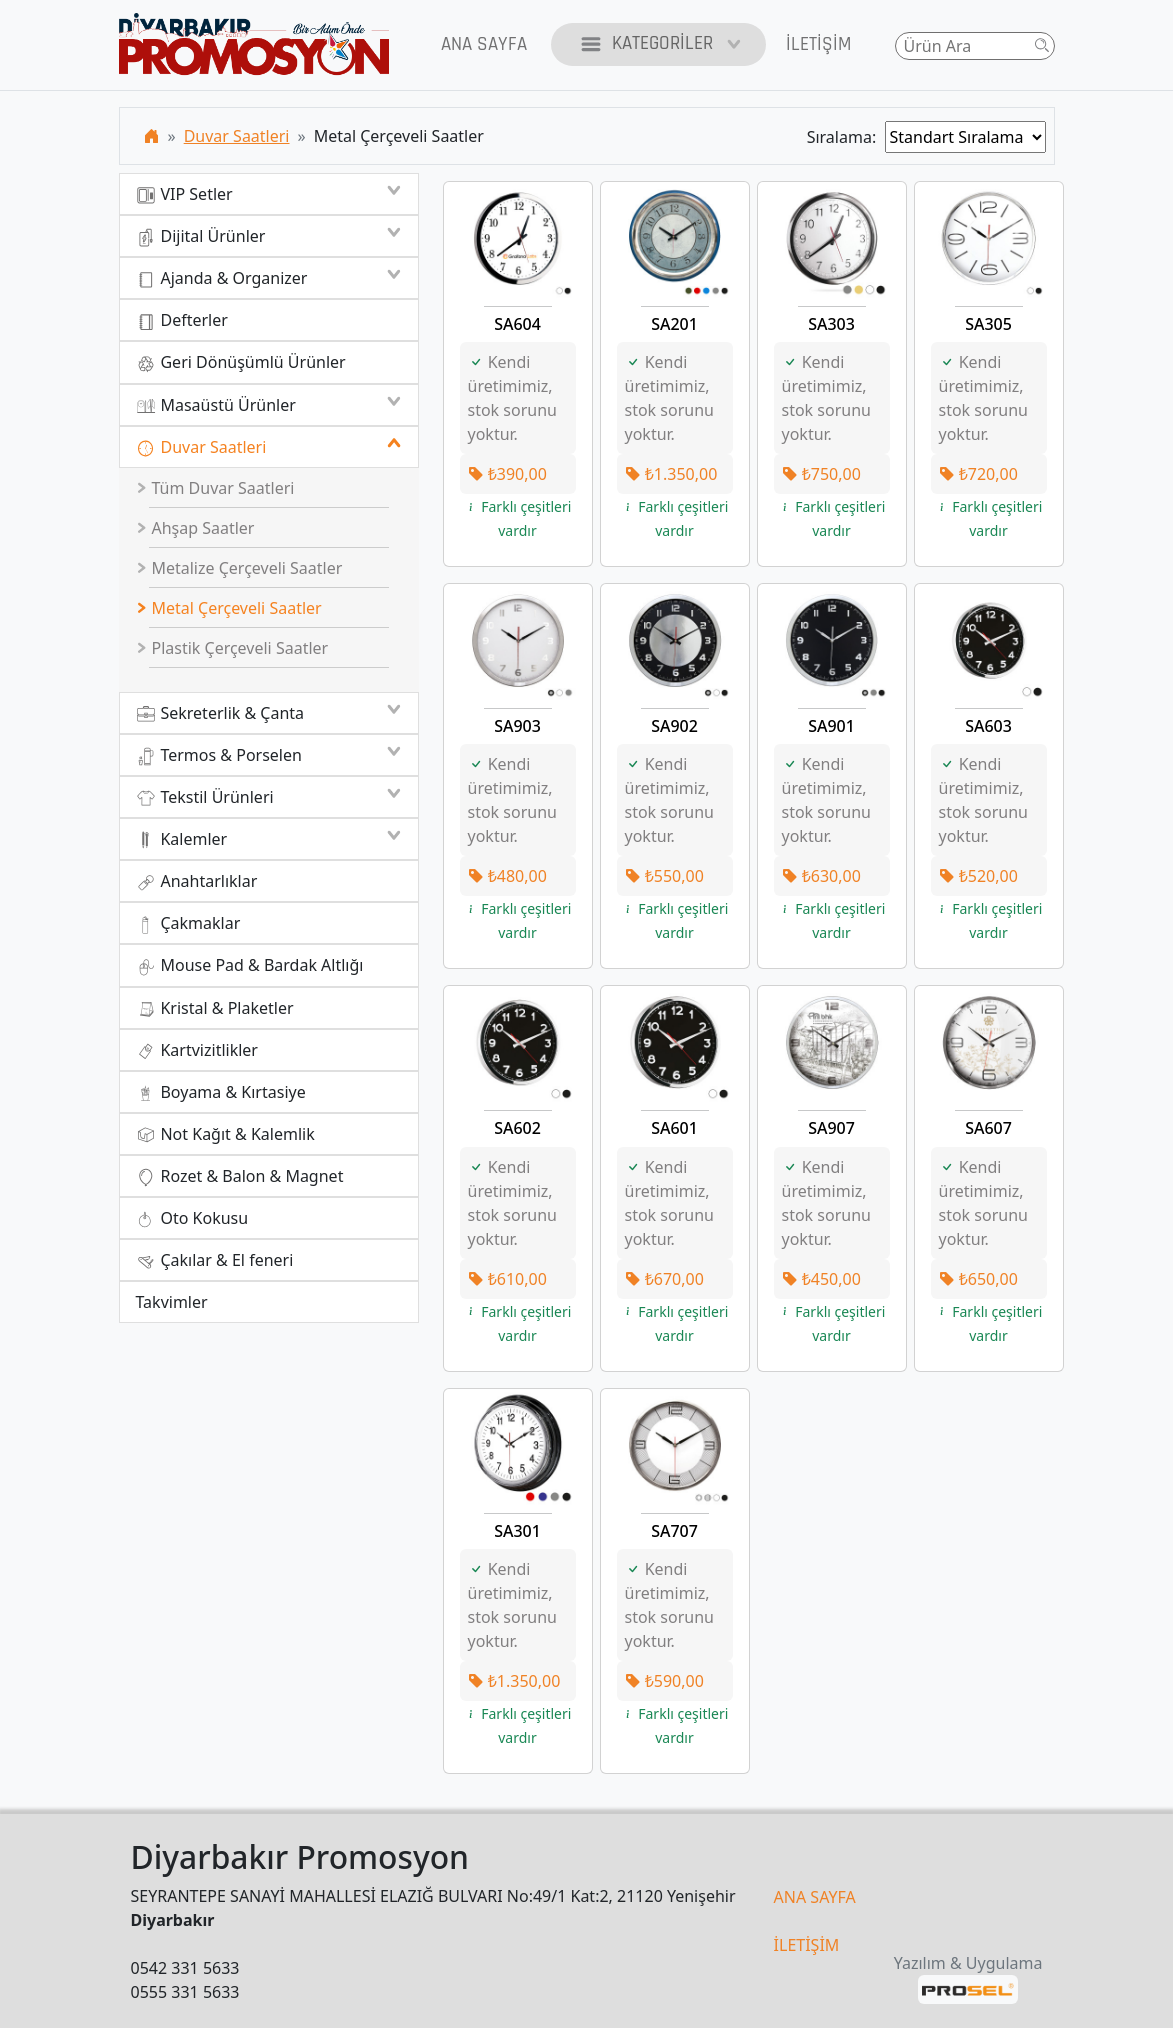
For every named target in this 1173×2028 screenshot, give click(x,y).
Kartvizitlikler (197, 1050)
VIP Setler (269, 194)
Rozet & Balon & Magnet (240, 1176)
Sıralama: (846, 137)
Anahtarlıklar (197, 881)
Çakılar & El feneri (215, 1260)
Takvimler (172, 1302)
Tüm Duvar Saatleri (215, 488)
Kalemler (269, 839)
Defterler (182, 320)
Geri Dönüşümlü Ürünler (241, 362)
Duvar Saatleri (237, 136)
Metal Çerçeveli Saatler (229, 608)
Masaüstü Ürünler (269, 405)
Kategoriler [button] (658, 44)
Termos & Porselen (269, 755)
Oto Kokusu (192, 1218)
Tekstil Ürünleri (269, 797)
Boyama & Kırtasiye (221, 1092)
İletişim (818, 44)
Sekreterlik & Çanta (269, 713)
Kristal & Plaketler (215, 1008)
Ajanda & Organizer (269, 278)
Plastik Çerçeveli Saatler (232, 648)
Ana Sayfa (484, 44)
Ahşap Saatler (195, 528)
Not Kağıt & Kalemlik (225, 1134)
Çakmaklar (188, 923)
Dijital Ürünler (269, 236)
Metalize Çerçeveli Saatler (239, 568)
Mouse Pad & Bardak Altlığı (250, 965)
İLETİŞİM (807, 1945)
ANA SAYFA (815, 1897)
